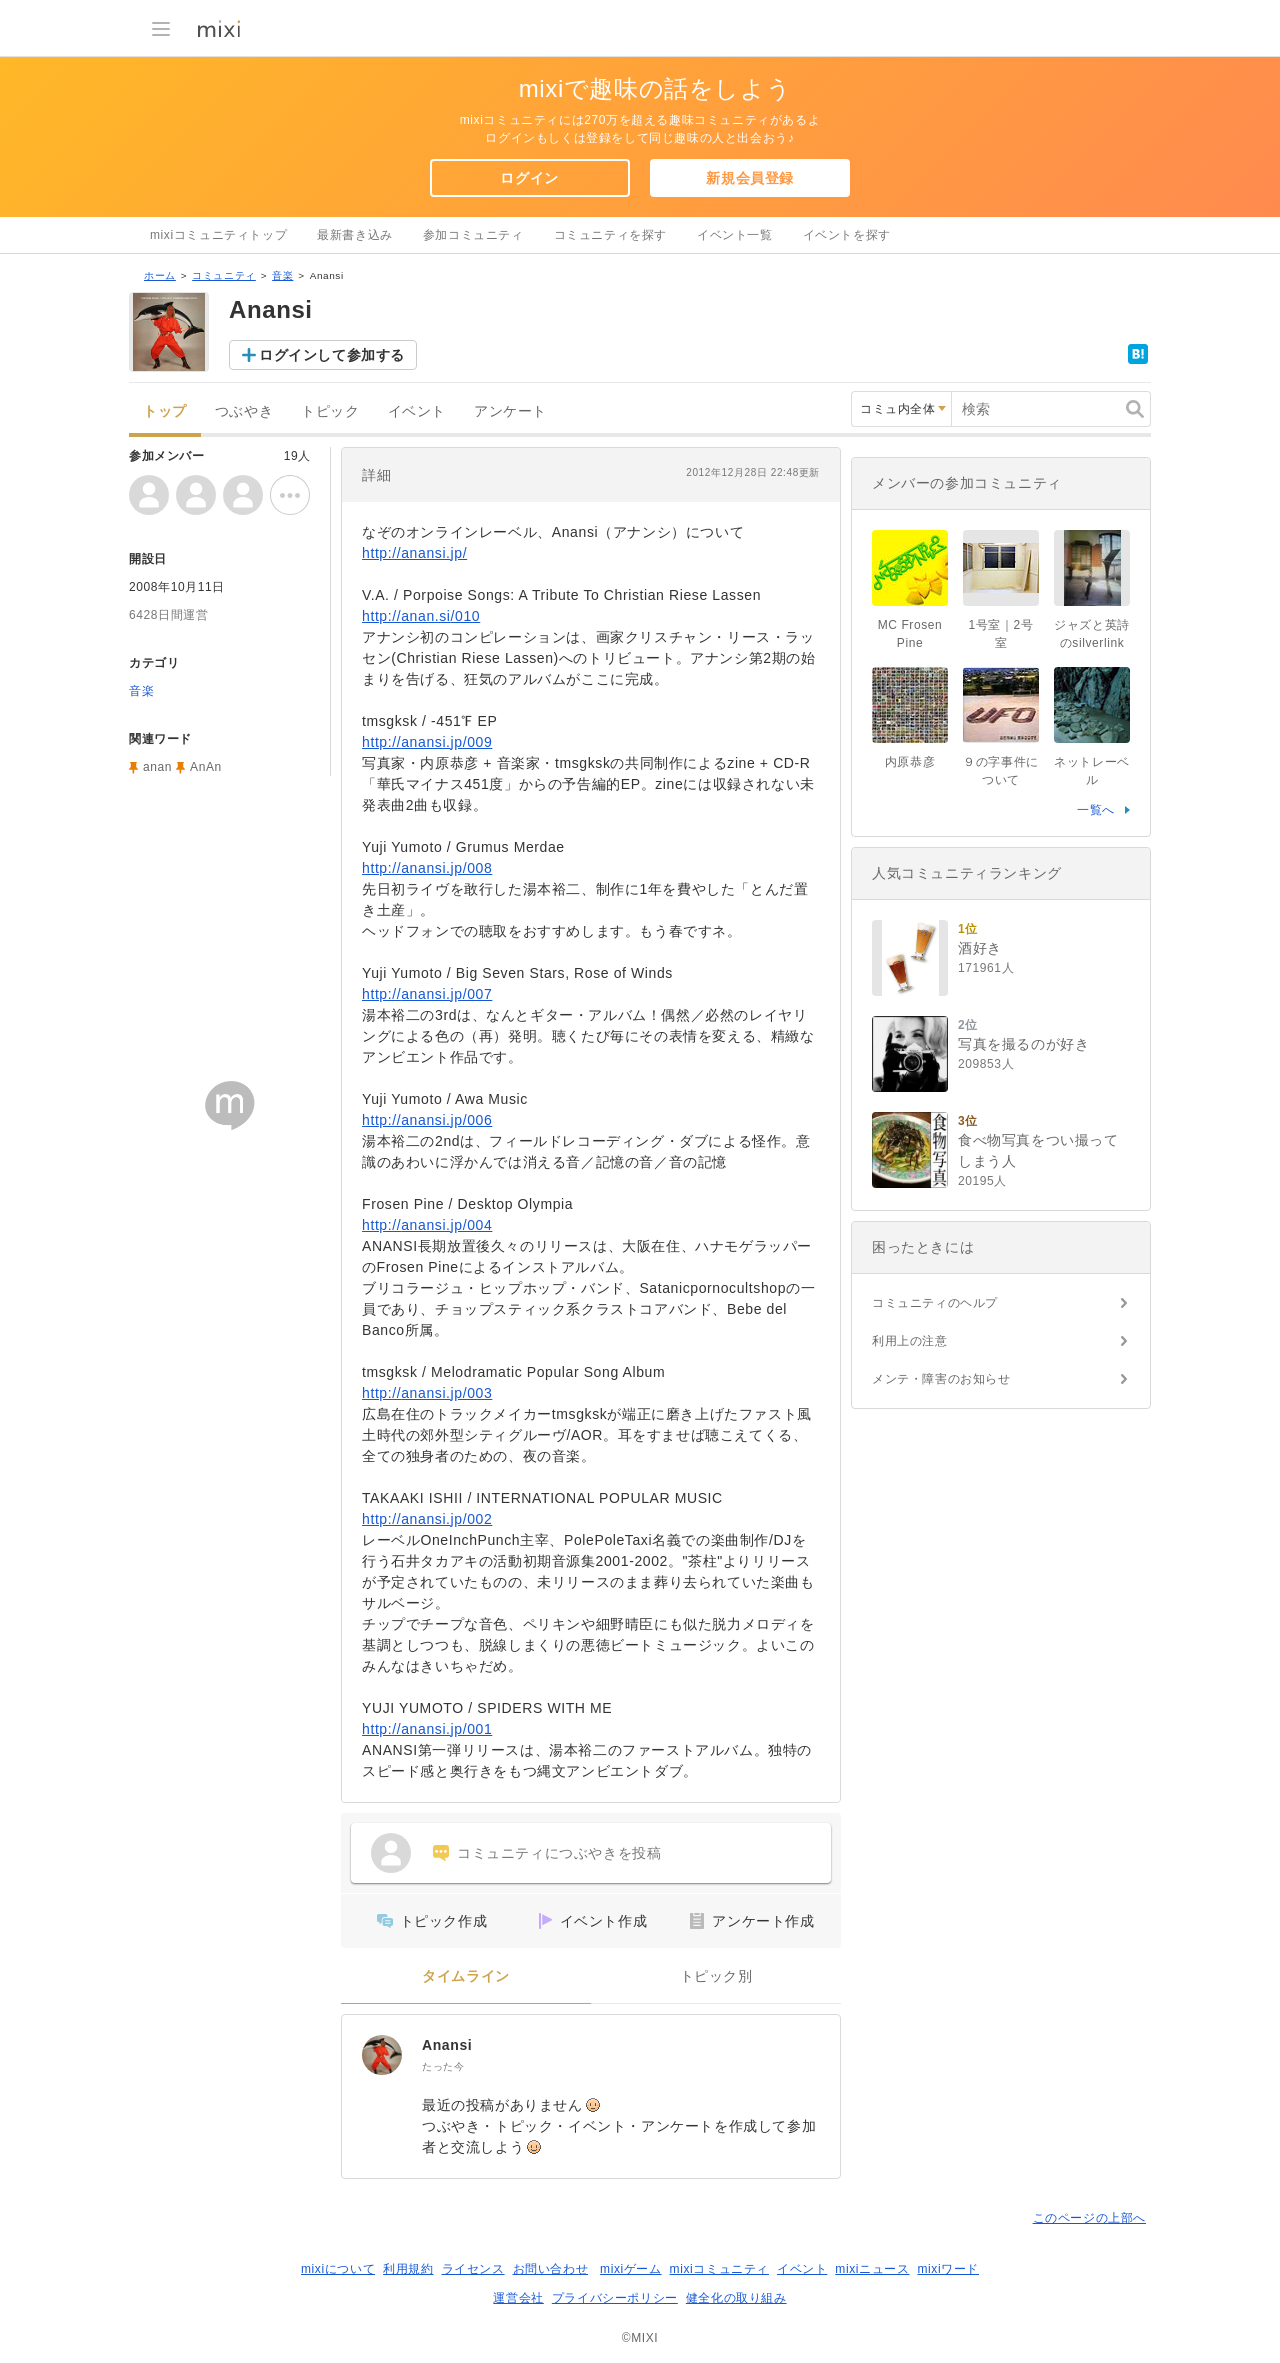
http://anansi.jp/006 (427, 1120)
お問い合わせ (551, 2269)
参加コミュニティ (473, 235)
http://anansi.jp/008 (427, 868)
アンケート (510, 411)
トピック (330, 411)
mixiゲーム (631, 2269)
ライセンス (473, 2269)
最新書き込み (355, 235)
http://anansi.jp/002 (427, 1519)
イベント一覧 (735, 235)
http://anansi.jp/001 (427, 1729)
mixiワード (948, 2269)
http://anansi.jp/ (414, 553)
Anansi (447, 2045)
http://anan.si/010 (421, 616)
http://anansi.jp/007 (427, 994)
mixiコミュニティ (719, 2269)
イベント (417, 411)
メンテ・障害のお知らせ (941, 1379)
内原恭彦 (910, 762)
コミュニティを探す (610, 235)
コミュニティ (224, 275)
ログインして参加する (332, 355)
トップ (165, 411)
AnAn (206, 767)
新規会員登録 (750, 178)
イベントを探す (847, 235)
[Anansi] (382, 2055)
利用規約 (408, 2269)
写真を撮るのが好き (1023, 1044)
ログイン (529, 178)
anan (157, 767)
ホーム (160, 275)
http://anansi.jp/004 (427, 1225)
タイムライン (466, 1976)
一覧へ (1096, 810)
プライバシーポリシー (615, 2298)
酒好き (980, 948)
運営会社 (518, 2298)
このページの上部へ (1089, 2218)
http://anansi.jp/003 (427, 1393)
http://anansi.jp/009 (427, 742)
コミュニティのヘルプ (935, 1303)
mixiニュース (872, 2269)
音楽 (282, 275)
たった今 (443, 2066)
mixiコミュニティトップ (218, 235)
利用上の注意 (910, 1341)
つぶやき (244, 411)
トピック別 (716, 1976)
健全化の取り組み (736, 2298)
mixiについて (338, 2269)
